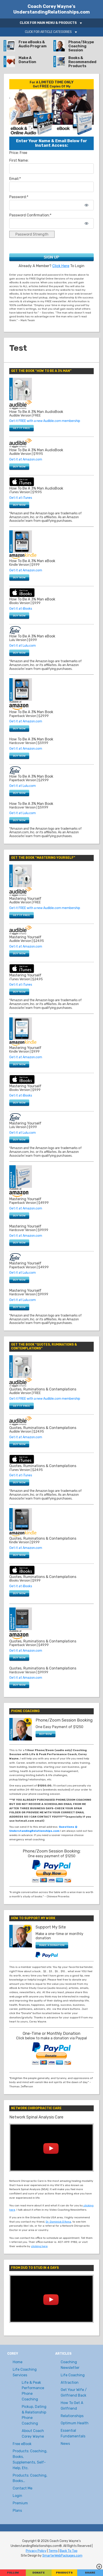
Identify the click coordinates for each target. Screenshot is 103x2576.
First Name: (19, 160)
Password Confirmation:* (30, 215)
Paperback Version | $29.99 (29, 780)
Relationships (72, 2416)
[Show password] (86, 205)
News (65, 2443)
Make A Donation (27, 60)
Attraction (70, 2382)
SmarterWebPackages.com (62, 2556)
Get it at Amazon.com (25, 459)
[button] (48, 22)
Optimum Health (75, 2423)
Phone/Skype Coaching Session (81, 46)
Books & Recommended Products (82, 62)
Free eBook (22, 2444)
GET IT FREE (21, 428)
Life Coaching (73, 2375)
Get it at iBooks (20, 609)
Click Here (60, 266)
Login (17, 2496)
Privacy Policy (36, 2551)
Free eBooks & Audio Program (33, 44)
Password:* (18, 197)
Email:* (15, 178)
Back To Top (68, 2551)
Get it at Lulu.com (22, 646)
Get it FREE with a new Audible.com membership (44, 421)
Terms (53, 2551)
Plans (17, 2510)
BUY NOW (19, 466)
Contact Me (22, 2488)
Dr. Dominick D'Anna (58, 2221)
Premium (20, 2503)
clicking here (39, 2246)
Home (17, 2362)
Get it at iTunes (20, 498)
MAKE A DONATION (52, 1945)
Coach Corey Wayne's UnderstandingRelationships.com (51, 9)
